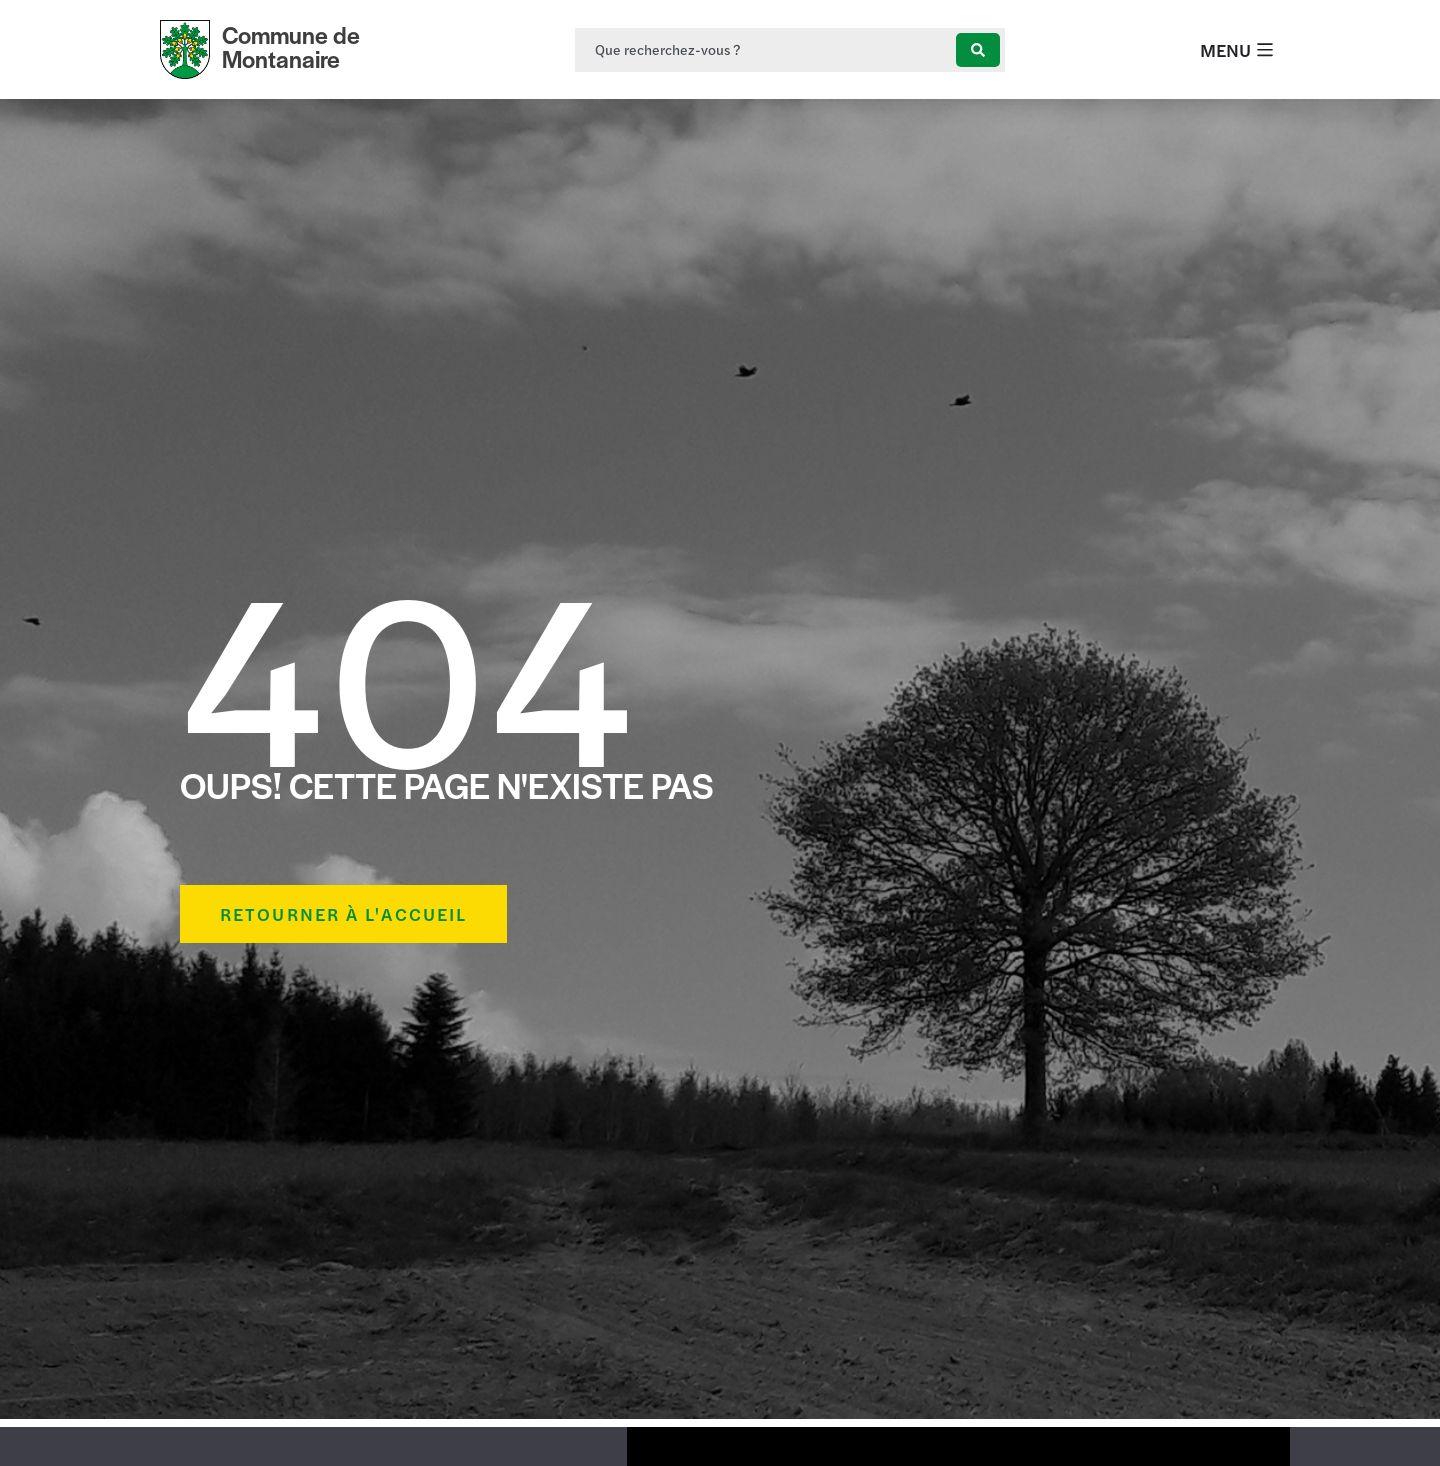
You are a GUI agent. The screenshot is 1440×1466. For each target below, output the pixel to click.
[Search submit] (978, 50)
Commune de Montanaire (291, 46)
